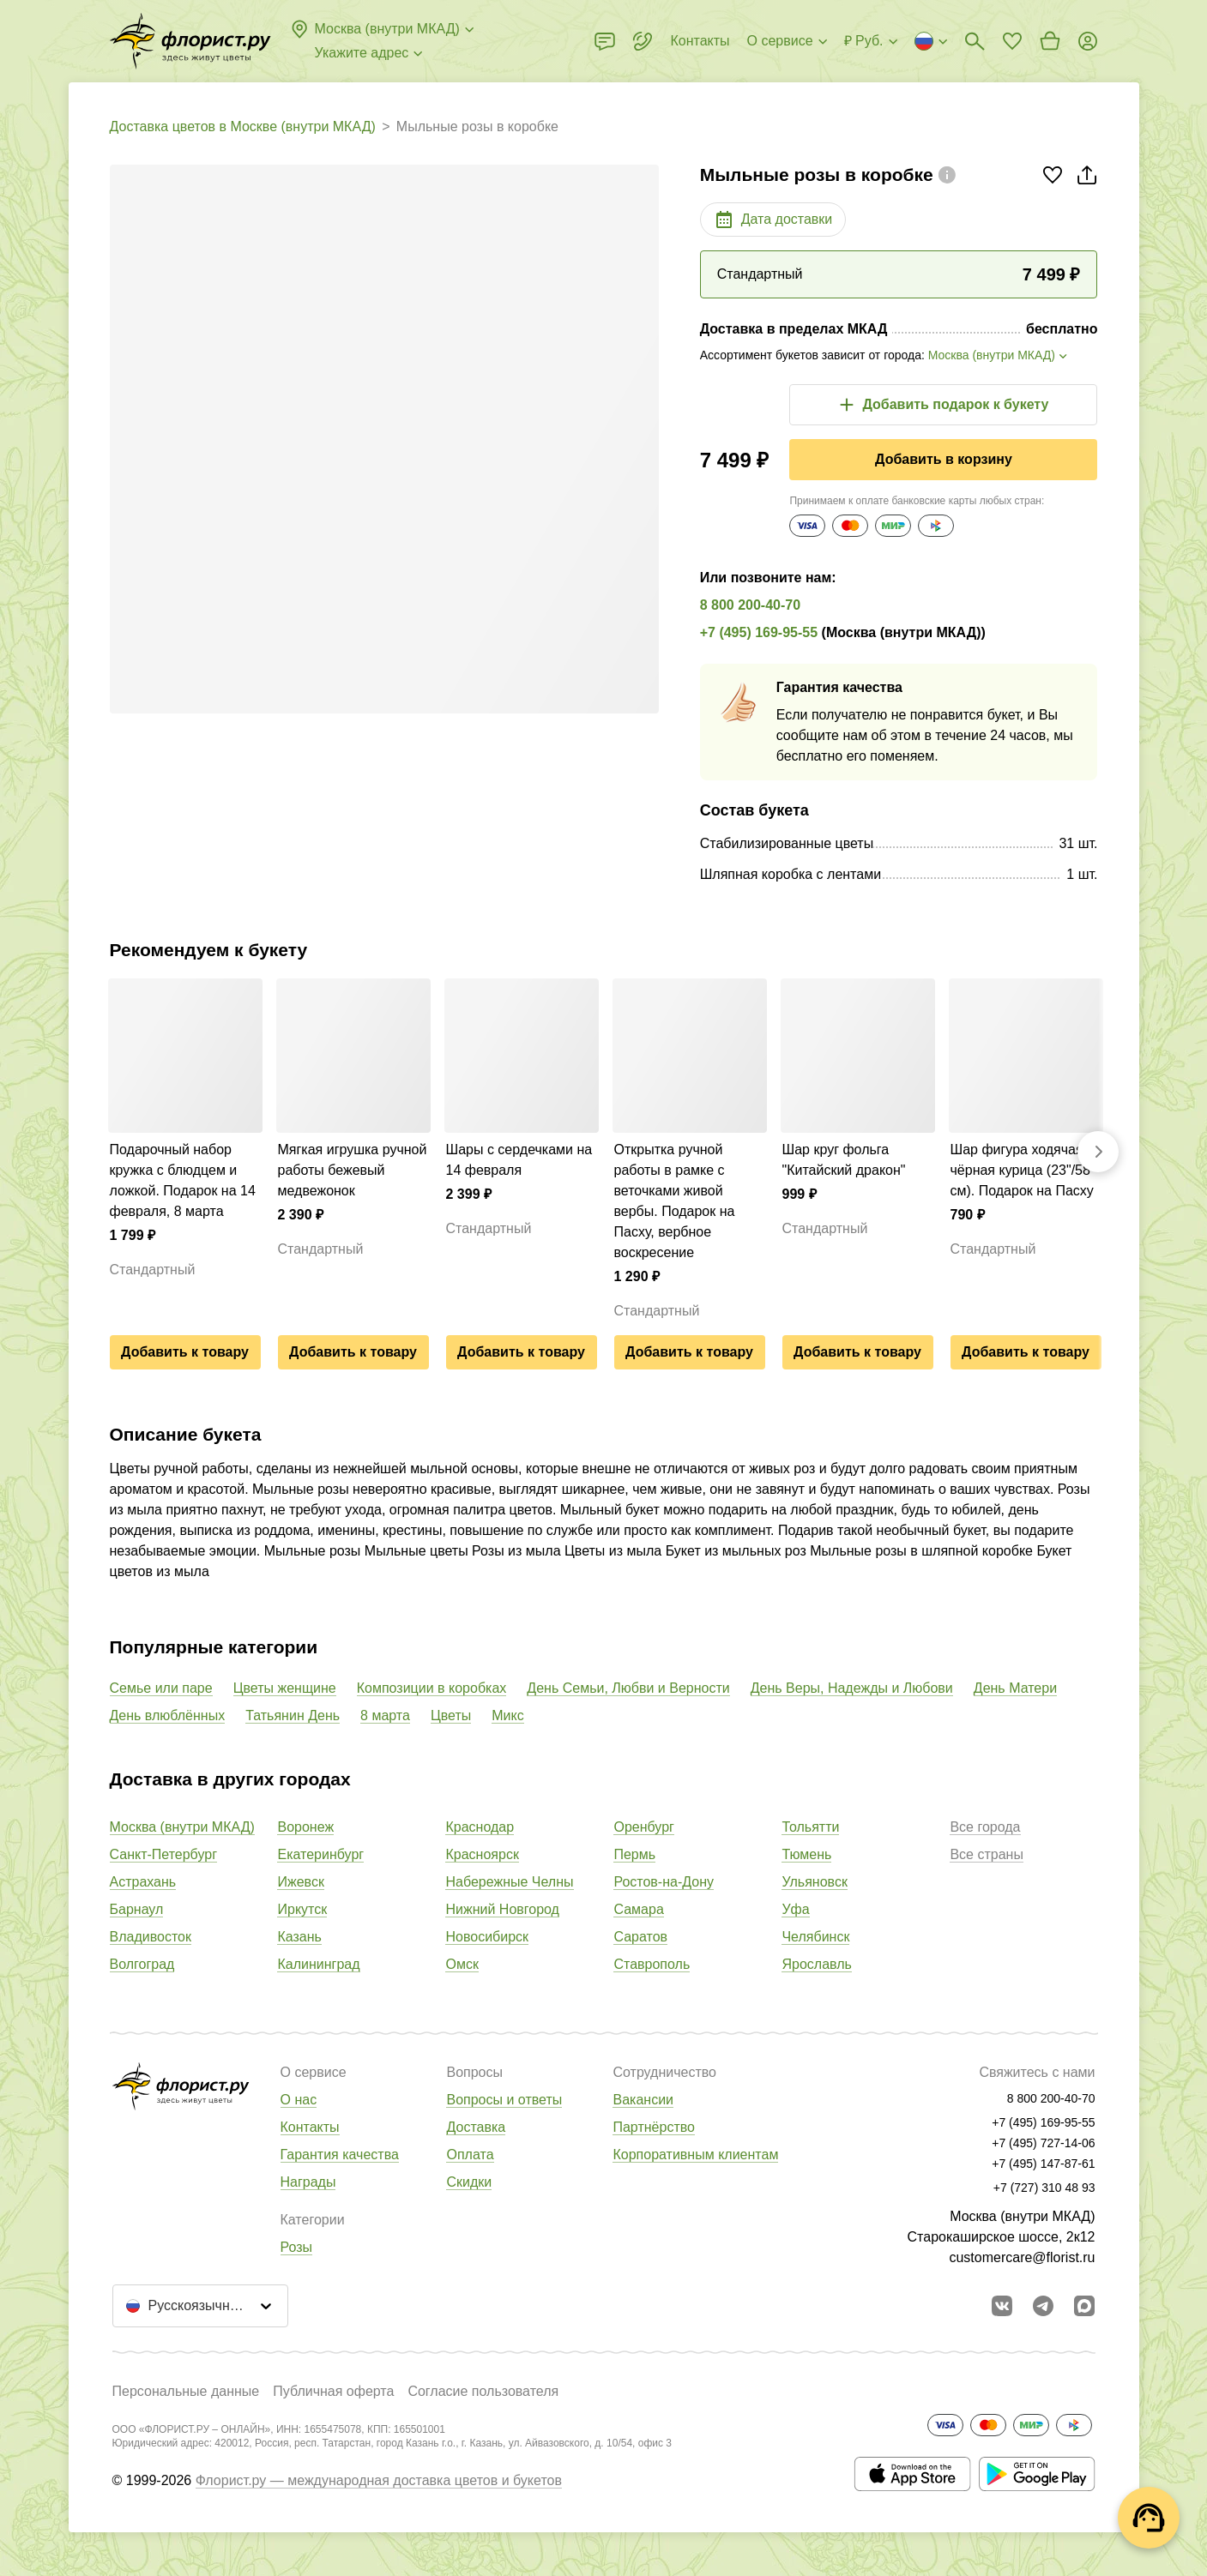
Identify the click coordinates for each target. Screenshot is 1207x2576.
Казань (299, 1936)
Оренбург (643, 1827)
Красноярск (481, 1854)
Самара (638, 1909)
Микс (507, 1715)
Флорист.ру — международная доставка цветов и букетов (379, 2480)
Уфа (795, 1909)
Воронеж (305, 1827)
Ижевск (300, 1882)
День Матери (1015, 1688)
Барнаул (137, 1909)
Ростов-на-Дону (663, 1882)
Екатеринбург (320, 1854)
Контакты (310, 2127)
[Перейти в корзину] (1050, 41)
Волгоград (142, 1964)
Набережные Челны (509, 1882)
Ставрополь (651, 1964)
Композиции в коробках (432, 1688)
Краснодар (479, 1827)
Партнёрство (653, 2127)
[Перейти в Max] (1084, 2306)
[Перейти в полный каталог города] (190, 41)
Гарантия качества (340, 2154)
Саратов (640, 1936)
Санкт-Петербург (163, 1854)
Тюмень (806, 1854)
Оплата (469, 2154)
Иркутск (302, 1909)
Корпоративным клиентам (695, 2154)
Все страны (986, 1854)
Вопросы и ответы (504, 2099)
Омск (461, 1964)
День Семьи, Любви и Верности (628, 1688)
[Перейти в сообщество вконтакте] (1002, 2306)
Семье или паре (161, 1688)
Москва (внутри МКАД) (182, 1827)
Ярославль (816, 1964)
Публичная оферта (333, 2391)
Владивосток (150, 1936)
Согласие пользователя (482, 2391)
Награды (308, 2182)
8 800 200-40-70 (750, 605)
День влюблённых (168, 1715)
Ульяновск (814, 1882)
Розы (297, 2247)
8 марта (385, 1715)
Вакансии (643, 2099)
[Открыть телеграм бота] (1043, 2306)
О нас (299, 2099)
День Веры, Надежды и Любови (852, 1688)
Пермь (634, 1854)
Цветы (451, 1715)
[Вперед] (1098, 1151)
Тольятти (810, 1827)
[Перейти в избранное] (1012, 41)
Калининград (318, 1964)
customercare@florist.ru (1022, 2257)
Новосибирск (486, 1936)
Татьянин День (292, 1715)
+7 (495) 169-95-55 (759, 632)
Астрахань (143, 1882)
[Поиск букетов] (974, 41)
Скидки (469, 2182)
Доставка (475, 2127)
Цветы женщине (284, 1688)
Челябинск (815, 1936)
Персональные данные (186, 2391)
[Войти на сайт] (1088, 41)
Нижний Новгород (501, 1909)
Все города (985, 1827)
